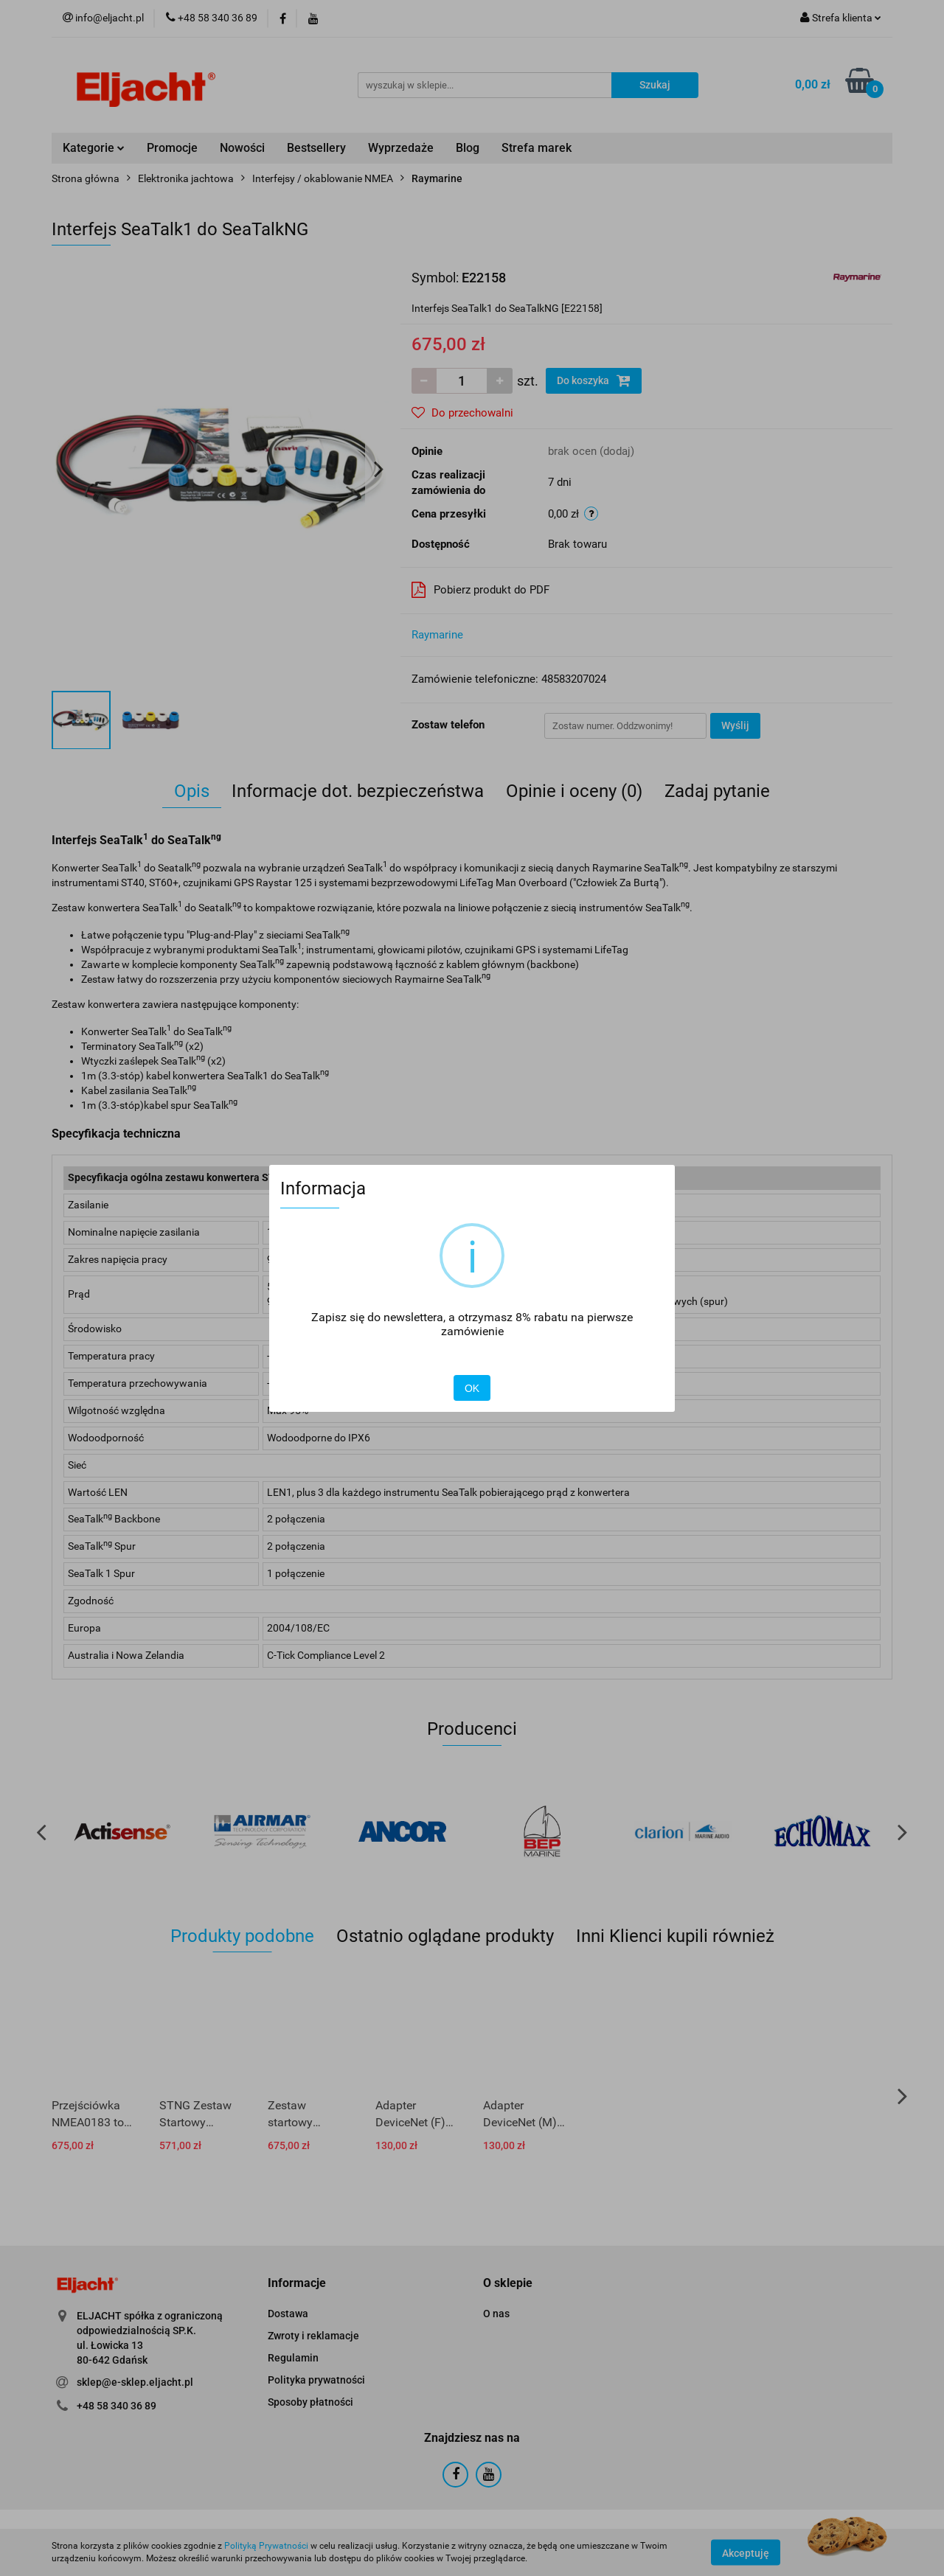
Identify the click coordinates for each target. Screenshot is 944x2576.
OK (472, 1388)
